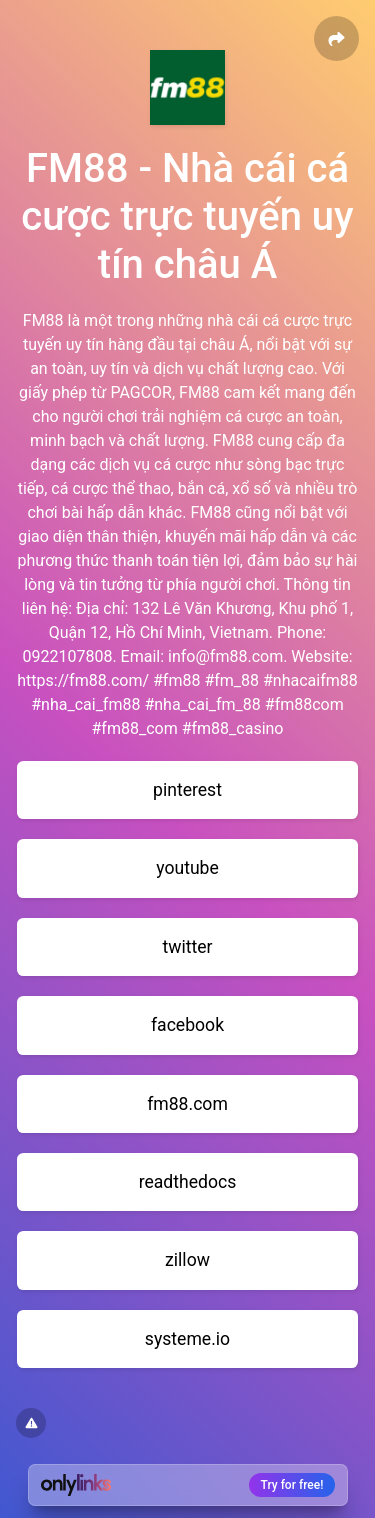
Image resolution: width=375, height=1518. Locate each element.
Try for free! (292, 1485)
